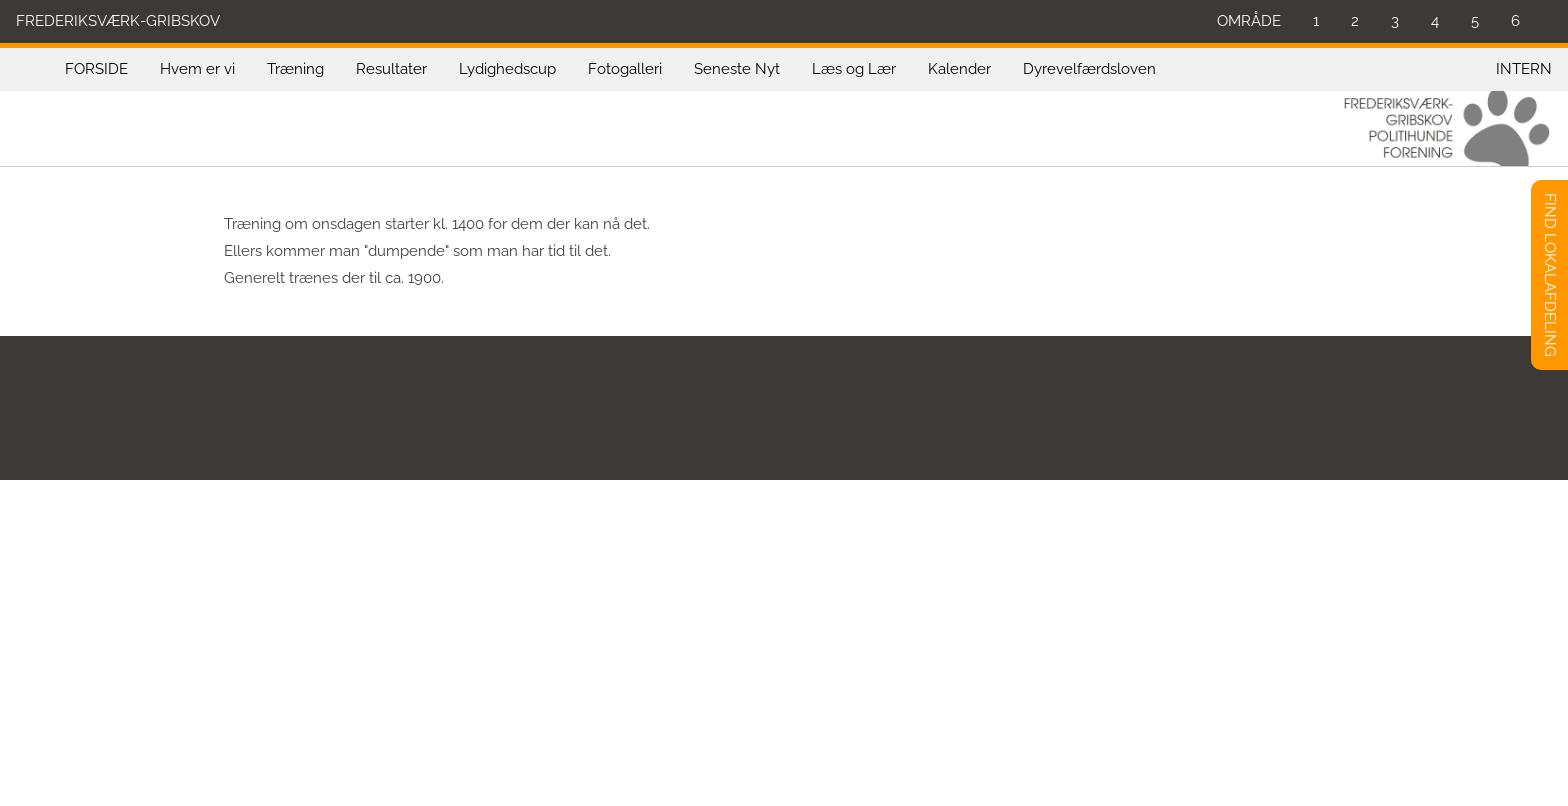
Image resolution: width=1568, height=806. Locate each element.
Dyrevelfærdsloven (1089, 69)
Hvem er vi (197, 69)
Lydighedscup (507, 69)
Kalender (959, 69)
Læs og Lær (854, 69)
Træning (295, 69)
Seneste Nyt (737, 69)
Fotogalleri (625, 69)
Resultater (391, 69)
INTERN (1524, 69)
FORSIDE (96, 69)
